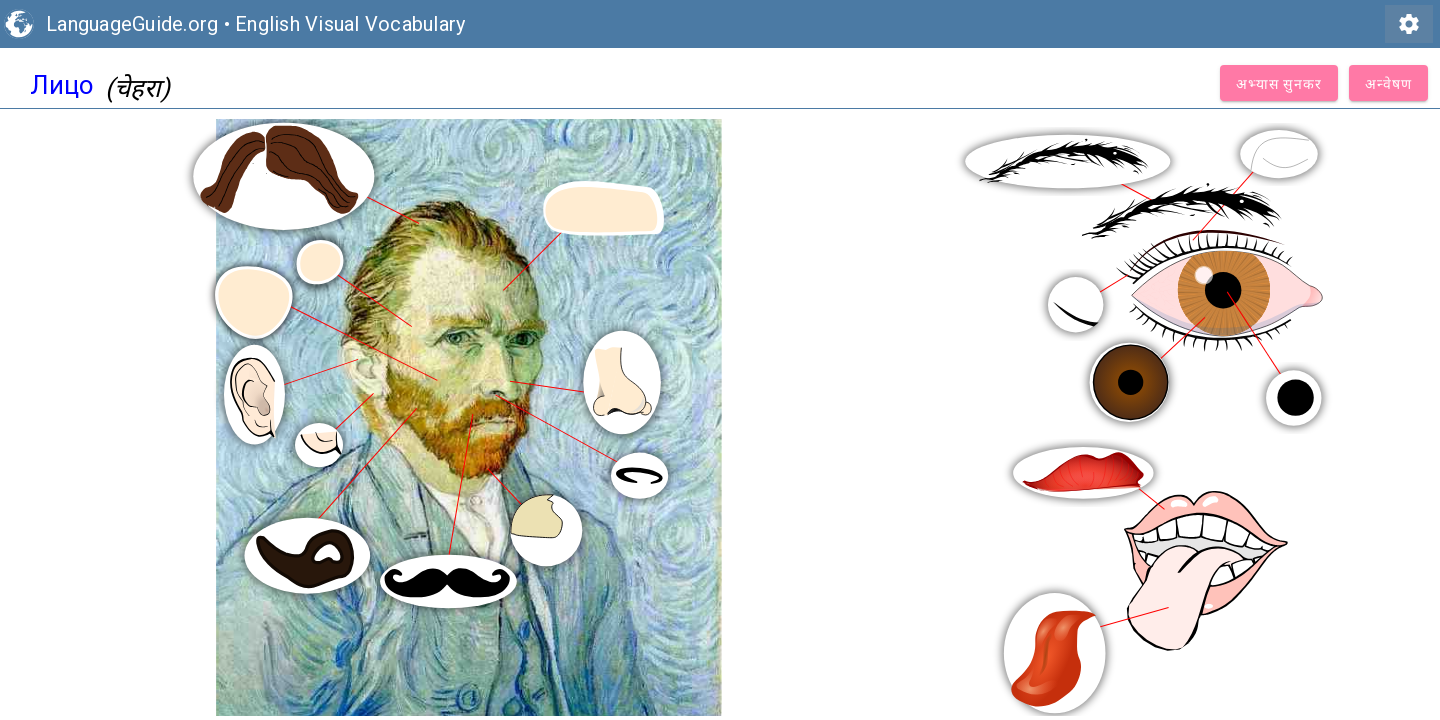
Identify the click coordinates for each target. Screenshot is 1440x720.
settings (1409, 24)
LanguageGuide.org (132, 24)
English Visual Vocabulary (350, 24)
